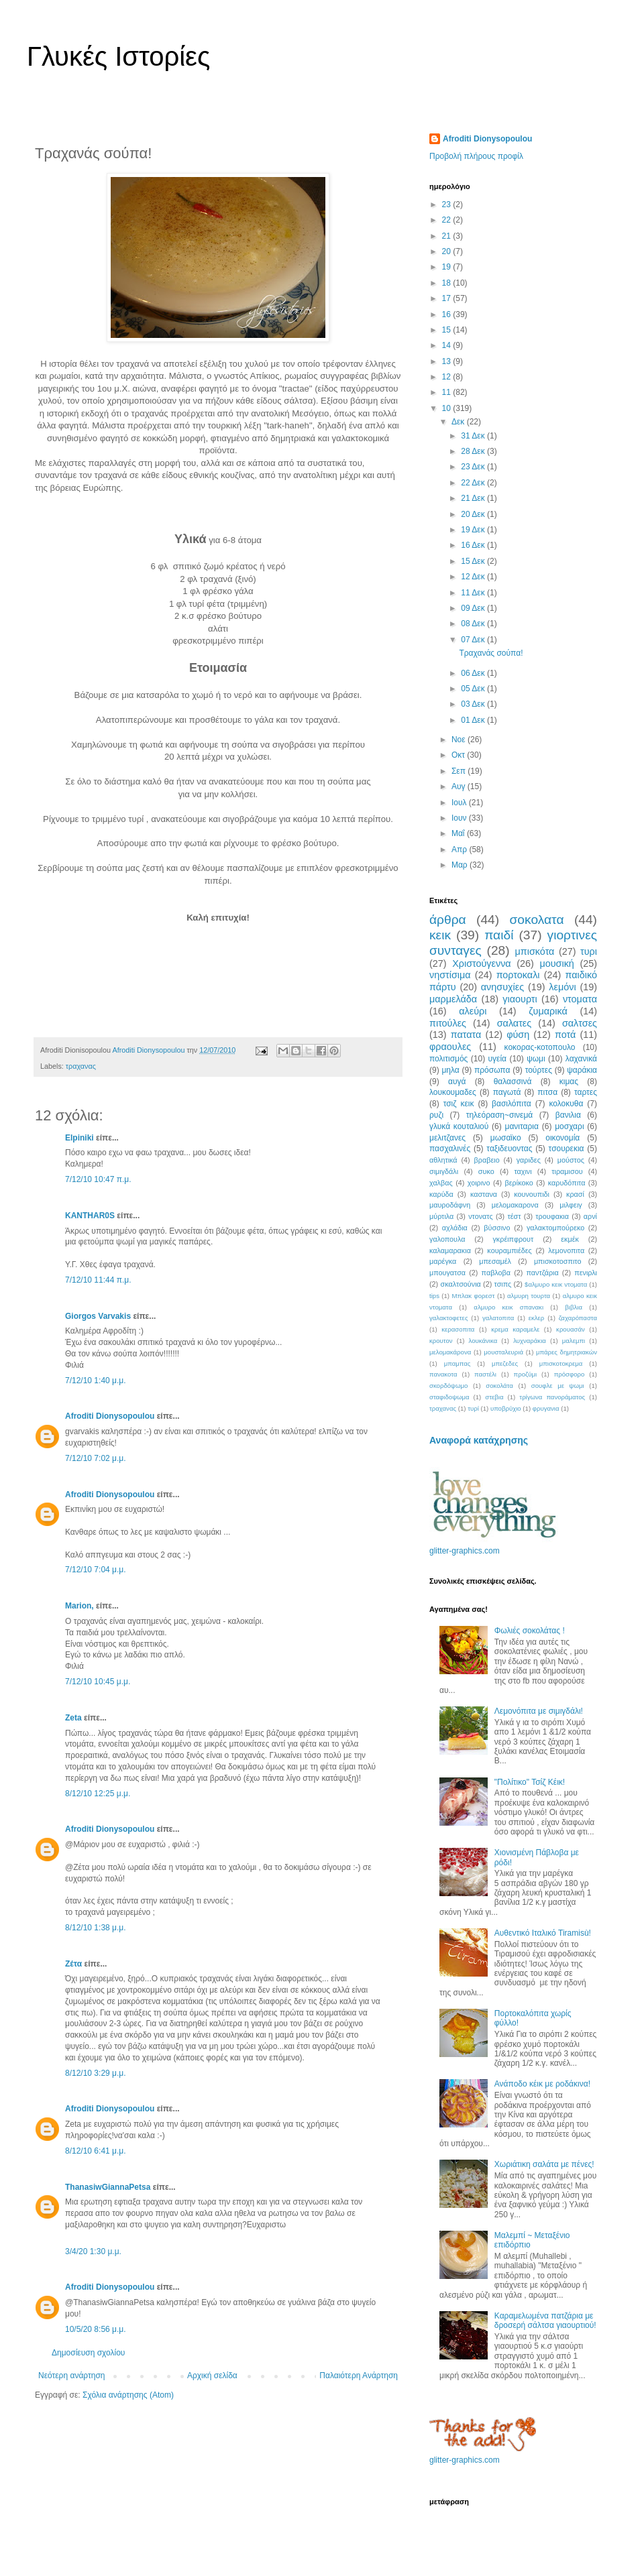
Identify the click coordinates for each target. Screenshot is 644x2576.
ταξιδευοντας (509, 1148)
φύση (517, 1034)
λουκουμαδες (452, 1092)
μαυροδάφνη (449, 1205)
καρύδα (441, 1194)
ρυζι (436, 1115)
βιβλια (573, 1307)
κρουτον (441, 1340)
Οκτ (459, 755)
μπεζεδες (505, 1363)
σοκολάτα (499, 1385)
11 (447, 392)
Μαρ (460, 865)
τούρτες (538, 1070)
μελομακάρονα (450, 1352)
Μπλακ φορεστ (472, 1295)
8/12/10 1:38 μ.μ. (95, 1927)
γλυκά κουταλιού (458, 1126)
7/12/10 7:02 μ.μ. (95, 1458)
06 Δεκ (474, 673)
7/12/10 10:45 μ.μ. (97, 1681)
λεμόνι (562, 987)
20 (447, 251)
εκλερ (537, 1318)
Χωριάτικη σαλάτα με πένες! (544, 2164)
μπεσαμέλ (495, 1261)
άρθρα (447, 920)
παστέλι (485, 1374)
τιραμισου (566, 1171)
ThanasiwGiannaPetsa (107, 2187)
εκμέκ (570, 1239)
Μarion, (79, 1606)
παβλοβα (496, 1273)
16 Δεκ (474, 545)
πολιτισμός (448, 1058)
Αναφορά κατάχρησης (478, 1440)
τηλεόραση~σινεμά (499, 1115)
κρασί (575, 1194)
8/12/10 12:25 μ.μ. (97, 1793)
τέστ (514, 1216)
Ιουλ (460, 802)
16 (447, 314)
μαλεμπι (573, 1340)
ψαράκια (582, 1070)
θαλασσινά (513, 1081)
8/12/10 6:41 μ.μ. (95, 2151)
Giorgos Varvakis (98, 1316)
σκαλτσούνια (461, 1284)
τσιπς (503, 1284)
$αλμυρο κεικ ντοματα (556, 1284)
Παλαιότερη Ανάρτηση (358, 2375)
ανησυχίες (502, 987)
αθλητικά (443, 1160)
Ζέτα (73, 1964)
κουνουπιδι (531, 1194)
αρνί (590, 1216)
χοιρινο (479, 1183)
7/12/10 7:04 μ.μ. (95, 1569)
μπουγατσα (447, 1273)
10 (447, 408)
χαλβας (441, 1183)
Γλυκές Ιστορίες (118, 56)
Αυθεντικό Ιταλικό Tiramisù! (542, 1933)
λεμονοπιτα (566, 1250)
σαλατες (514, 1023)
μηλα (450, 1070)
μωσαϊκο (505, 1138)
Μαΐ (459, 833)
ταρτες (585, 1092)
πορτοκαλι (518, 975)
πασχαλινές (449, 1148)
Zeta (73, 1717)
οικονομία (562, 1138)
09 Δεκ (474, 608)
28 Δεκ (474, 451)
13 (447, 361)
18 (447, 283)
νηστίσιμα (450, 975)
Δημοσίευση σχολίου (88, 2352)
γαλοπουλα (447, 1239)
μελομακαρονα (515, 1205)
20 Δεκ (474, 514)
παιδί (498, 935)
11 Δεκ (474, 592)
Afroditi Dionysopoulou (109, 1416)
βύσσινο (497, 1228)
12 (447, 377)
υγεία (497, 1058)
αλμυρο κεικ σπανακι (508, 1307)
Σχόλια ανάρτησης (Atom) (128, 2395)
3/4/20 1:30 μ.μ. (93, 2251)
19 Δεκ (474, 529)
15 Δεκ (474, 561)
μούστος (570, 1160)
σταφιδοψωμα (449, 1397)
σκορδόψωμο (448, 1385)
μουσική (556, 963)
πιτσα (547, 1092)
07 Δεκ (474, 639)
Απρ (460, 849)
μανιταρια (522, 1126)
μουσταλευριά (503, 1352)
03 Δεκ (474, 704)
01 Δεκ (474, 720)
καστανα (483, 1194)
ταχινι (522, 1171)
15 (447, 330)
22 (447, 220)
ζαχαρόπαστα (578, 1318)
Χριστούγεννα (481, 963)
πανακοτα (443, 1374)
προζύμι (525, 1374)
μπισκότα (535, 951)
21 (447, 236)
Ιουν (460, 818)
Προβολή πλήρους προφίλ (476, 156)
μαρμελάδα (453, 999)
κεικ (440, 935)
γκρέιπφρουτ (512, 1239)
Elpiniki (79, 1138)
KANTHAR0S (90, 1215)
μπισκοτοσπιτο (558, 1261)
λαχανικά (581, 1058)
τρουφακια (552, 1216)
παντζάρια (543, 1273)
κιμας (568, 1081)
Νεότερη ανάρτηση (71, 2375)
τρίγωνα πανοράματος (552, 1397)
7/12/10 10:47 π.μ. (98, 1179)
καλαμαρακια (450, 1250)
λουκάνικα (483, 1340)
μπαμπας (457, 1363)
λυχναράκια (529, 1340)
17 (447, 298)
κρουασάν (570, 1329)
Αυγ (459, 786)
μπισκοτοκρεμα (561, 1363)
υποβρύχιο (505, 1408)
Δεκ (459, 421)
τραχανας (81, 1066)
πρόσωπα (492, 1070)
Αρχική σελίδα (212, 2375)
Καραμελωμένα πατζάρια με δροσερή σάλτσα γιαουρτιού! (545, 2320)
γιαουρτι (519, 999)
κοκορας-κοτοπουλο (540, 1047)
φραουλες (450, 1046)
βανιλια (568, 1115)
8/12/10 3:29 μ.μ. (95, 2073)
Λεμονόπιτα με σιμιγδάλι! (538, 1711)
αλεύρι (472, 1011)
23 (447, 204)
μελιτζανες (447, 1138)
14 (447, 345)
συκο (486, 1171)
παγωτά (507, 1092)
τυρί (473, 1408)
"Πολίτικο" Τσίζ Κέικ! (529, 1782)
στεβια (494, 1397)
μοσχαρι (569, 1126)
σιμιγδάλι (443, 1171)
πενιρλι (585, 1273)
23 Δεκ (474, 466)
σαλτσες (579, 1023)
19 (447, 267)
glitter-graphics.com (464, 1551)
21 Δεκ (474, 498)
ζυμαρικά (548, 1011)
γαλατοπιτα (498, 1318)
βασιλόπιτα (511, 1103)
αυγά (457, 1081)
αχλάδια (455, 1228)
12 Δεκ (474, 576)
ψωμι (536, 1058)
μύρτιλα (441, 1216)
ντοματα (580, 999)
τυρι (588, 951)
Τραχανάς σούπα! (491, 653)
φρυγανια (546, 1408)
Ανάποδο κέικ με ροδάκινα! (542, 2084)
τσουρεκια (566, 1148)
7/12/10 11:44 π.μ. (98, 1280)
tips (434, 1295)
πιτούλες (447, 1023)
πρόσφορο (569, 1374)
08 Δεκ (474, 623)
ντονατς (480, 1216)
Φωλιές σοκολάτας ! (529, 1630)
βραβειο (487, 1160)
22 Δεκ (474, 482)
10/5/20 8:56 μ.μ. (95, 2329)
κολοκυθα (566, 1103)
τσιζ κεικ (458, 1103)
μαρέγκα (442, 1261)
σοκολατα (537, 920)
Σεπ (459, 771)
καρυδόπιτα (567, 1183)
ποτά (565, 1034)
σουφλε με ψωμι (557, 1385)
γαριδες (529, 1160)
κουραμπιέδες (509, 1250)
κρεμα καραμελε (515, 1329)
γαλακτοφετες (448, 1318)
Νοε (459, 739)
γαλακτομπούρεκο (555, 1228)
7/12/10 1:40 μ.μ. (95, 1380)
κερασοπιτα (457, 1329)
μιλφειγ (570, 1205)
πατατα (466, 1034)
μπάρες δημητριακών (566, 1352)
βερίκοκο (519, 1183)
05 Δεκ (474, 688)
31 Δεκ (474, 436)
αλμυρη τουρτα (528, 1295)
